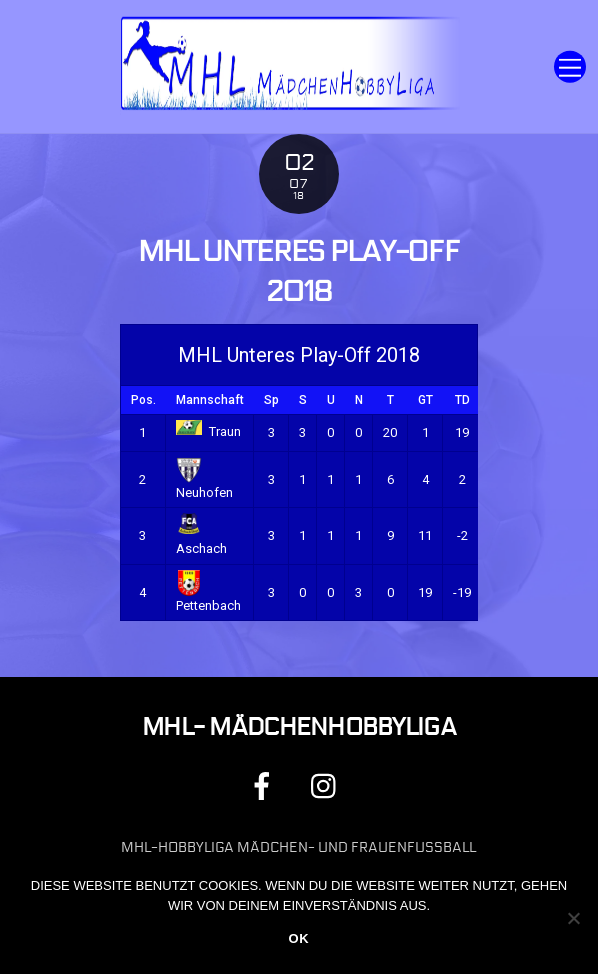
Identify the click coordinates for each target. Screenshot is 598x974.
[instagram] (328, 785)
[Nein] (573, 918)
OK (298, 938)
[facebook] (265, 785)
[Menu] (570, 66)
